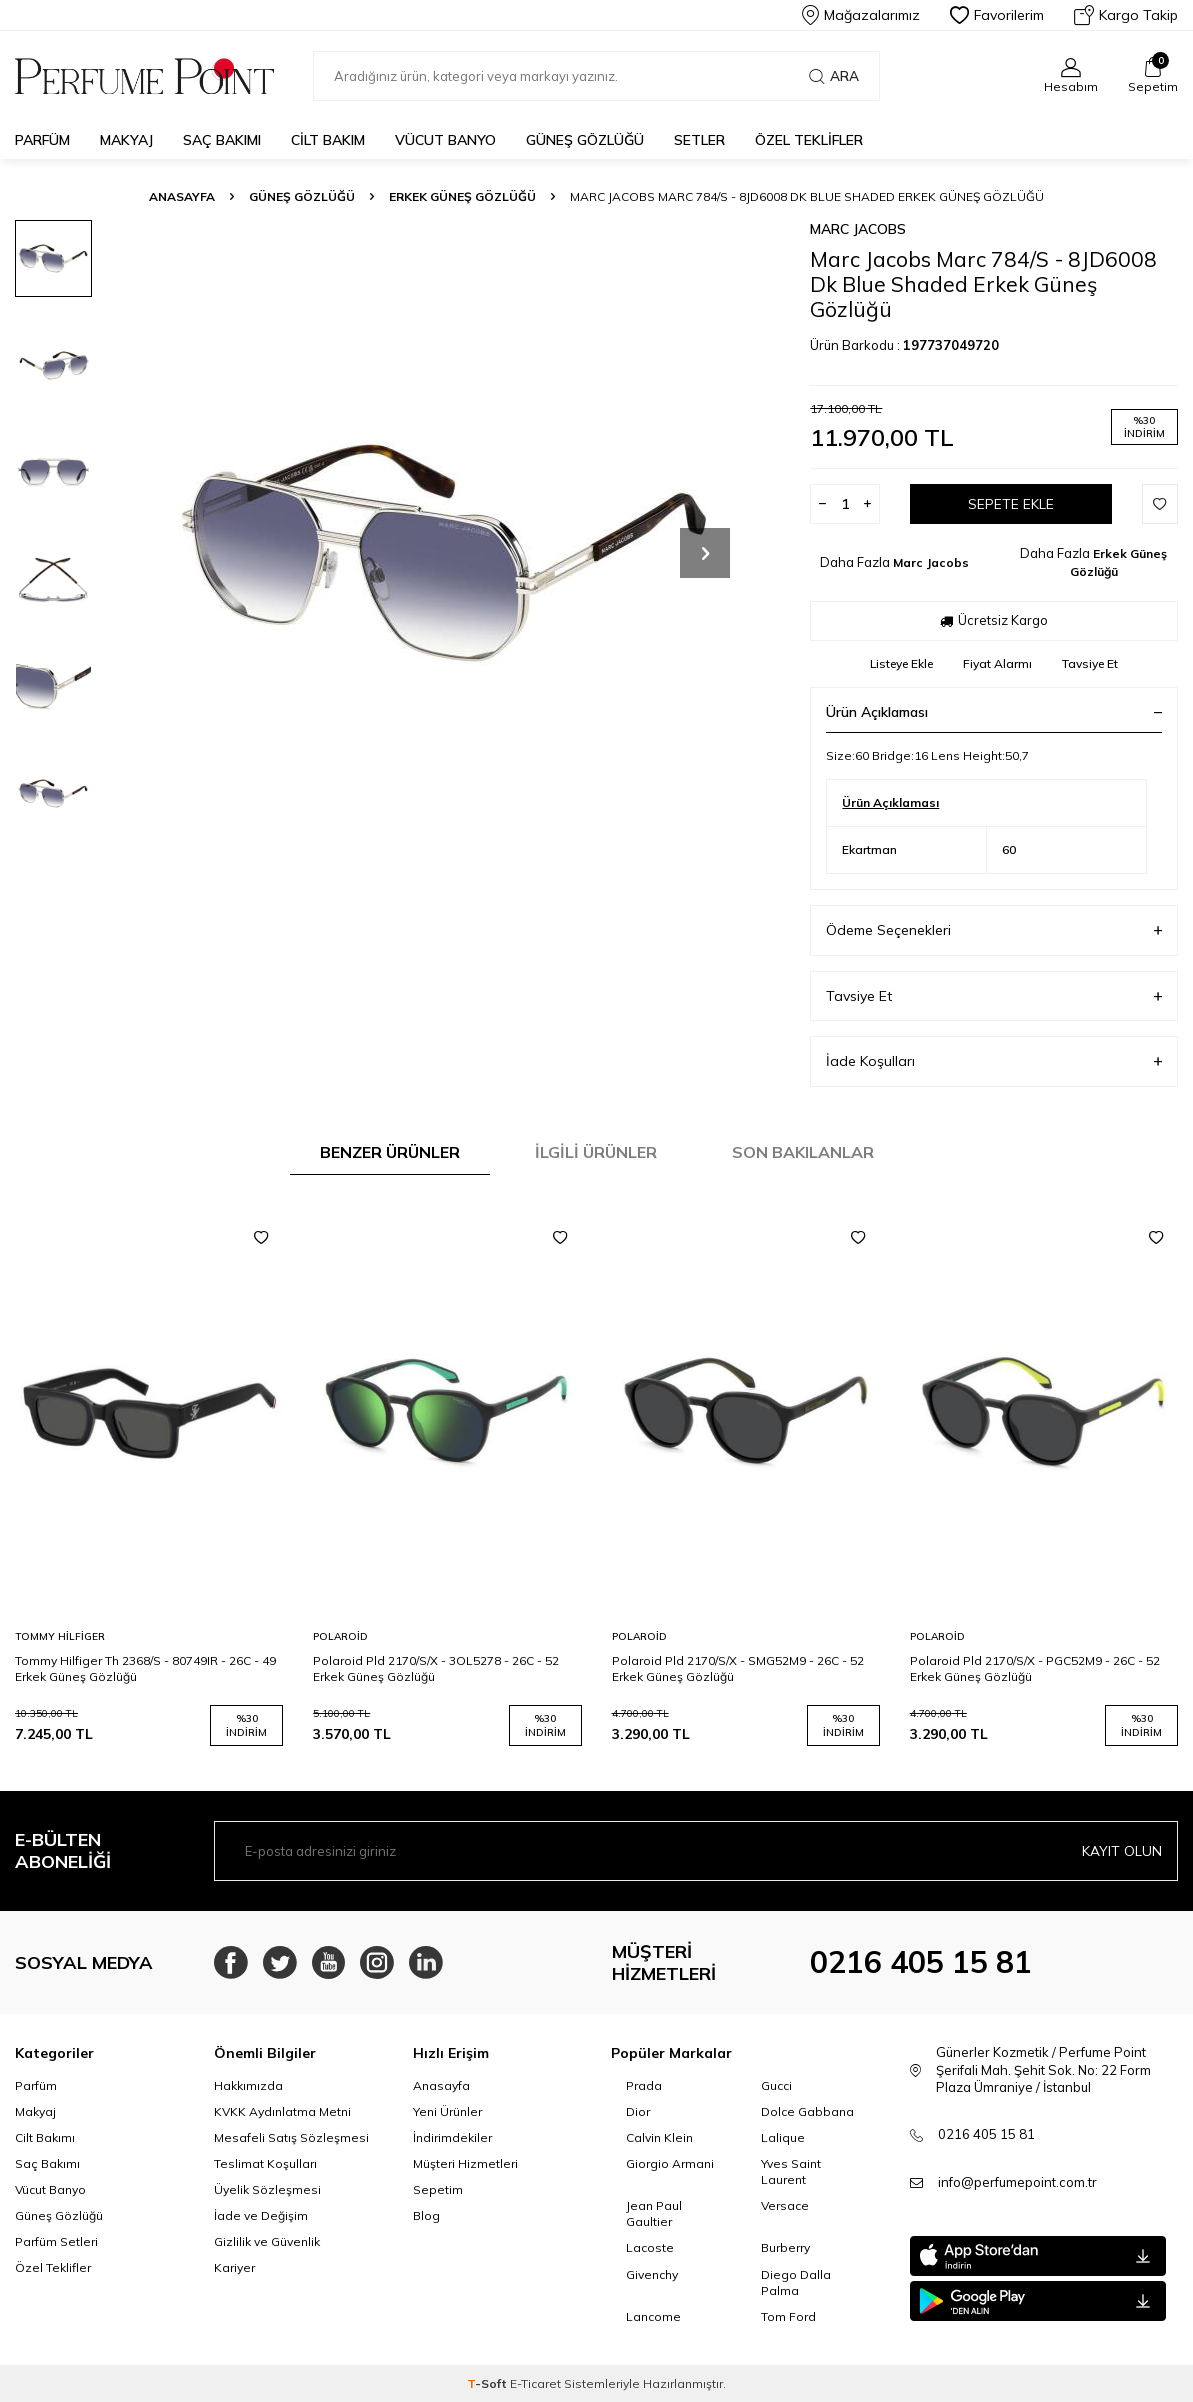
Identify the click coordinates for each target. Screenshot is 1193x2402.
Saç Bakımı (222, 140)
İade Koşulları (994, 1061)
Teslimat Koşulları (265, 2163)
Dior (638, 2111)
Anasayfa (182, 196)
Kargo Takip (1126, 15)
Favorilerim (997, 15)
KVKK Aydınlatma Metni (282, 2111)
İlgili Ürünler (596, 1152)
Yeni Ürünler (447, 2111)
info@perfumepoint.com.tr (1017, 2182)
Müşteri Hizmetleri (465, 2163)
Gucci (776, 2085)
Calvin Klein (659, 2137)
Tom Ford (788, 2316)
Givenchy (652, 2274)
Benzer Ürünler (390, 1152)
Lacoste (650, 2247)
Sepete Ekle (1011, 504)
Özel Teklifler (809, 140)
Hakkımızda (248, 2085)
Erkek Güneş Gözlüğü (462, 196)
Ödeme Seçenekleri (994, 930)
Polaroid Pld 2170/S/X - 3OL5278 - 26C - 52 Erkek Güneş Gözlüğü (436, 1668)
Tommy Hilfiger (60, 1636)
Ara (834, 76)
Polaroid (340, 1636)
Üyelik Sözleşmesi (267, 2189)
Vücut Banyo (445, 140)
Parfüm (42, 140)
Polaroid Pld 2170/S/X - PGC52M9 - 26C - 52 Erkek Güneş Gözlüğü (1035, 1668)
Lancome (653, 2316)
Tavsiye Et (1090, 663)
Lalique (783, 2137)
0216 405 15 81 (921, 1962)
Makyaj (126, 140)
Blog (426, 2215)
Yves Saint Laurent (791, 2171)
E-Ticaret (535, 2383)
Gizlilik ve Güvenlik (267, 2241)
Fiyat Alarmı (997, 663)
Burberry (785, 2247)
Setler (699, 140)
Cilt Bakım (328, 140)
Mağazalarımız (861, 15)
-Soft (488, 2383)
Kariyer (234, 2267)
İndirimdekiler (452, 2137)
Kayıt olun (1122, 1851)
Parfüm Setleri (56, 2241)
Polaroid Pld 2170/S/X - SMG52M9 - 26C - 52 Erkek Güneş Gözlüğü (738, 1668)
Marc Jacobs (858, 229)
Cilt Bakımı (45, 2137)
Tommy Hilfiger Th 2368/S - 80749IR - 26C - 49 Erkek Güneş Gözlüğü (145, 1668)
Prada (644, 2085)
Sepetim (438, 2189)
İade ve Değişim (261, 2215)
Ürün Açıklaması (994, 712)
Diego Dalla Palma (796, 2282)
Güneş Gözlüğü (585, 140)
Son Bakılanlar (803, 1152)
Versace (785, 2205)
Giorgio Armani (670, 2163)
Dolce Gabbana (807, 2111)
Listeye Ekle (901, 663)
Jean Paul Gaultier (654, 2213)
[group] (447, 552)
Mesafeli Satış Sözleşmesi (291, 2137)
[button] (705, 553)
